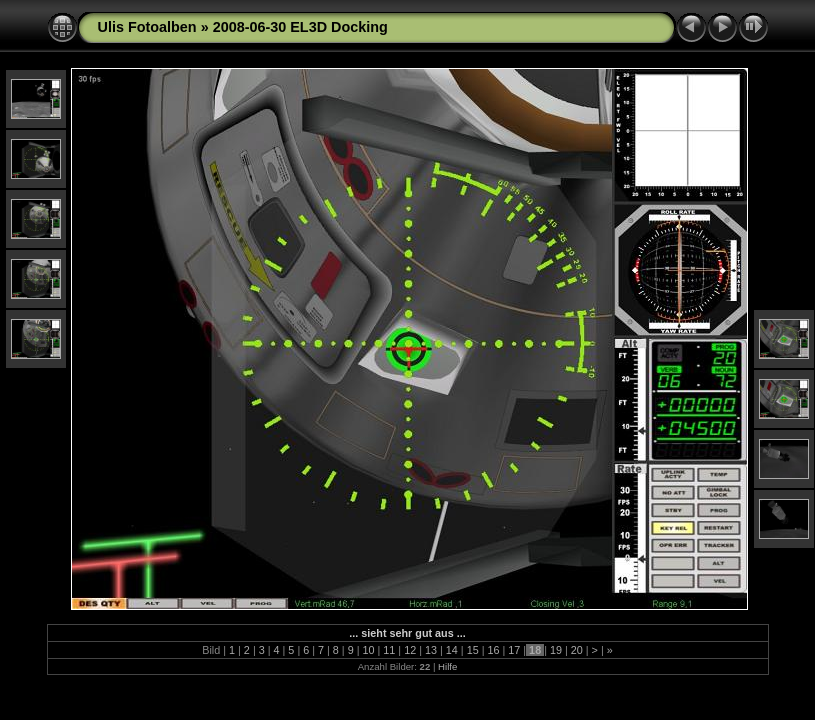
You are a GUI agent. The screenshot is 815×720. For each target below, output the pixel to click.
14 (452, 650)
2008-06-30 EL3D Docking (300, 27)
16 (493, 650)
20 (577, 650)
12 (410, 650)
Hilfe (447, 666)
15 (473, 650)
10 (369, 650)
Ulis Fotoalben (147, 27)
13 (431, 650)
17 (514, 650)
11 (389, 650)
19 (556, 650)
